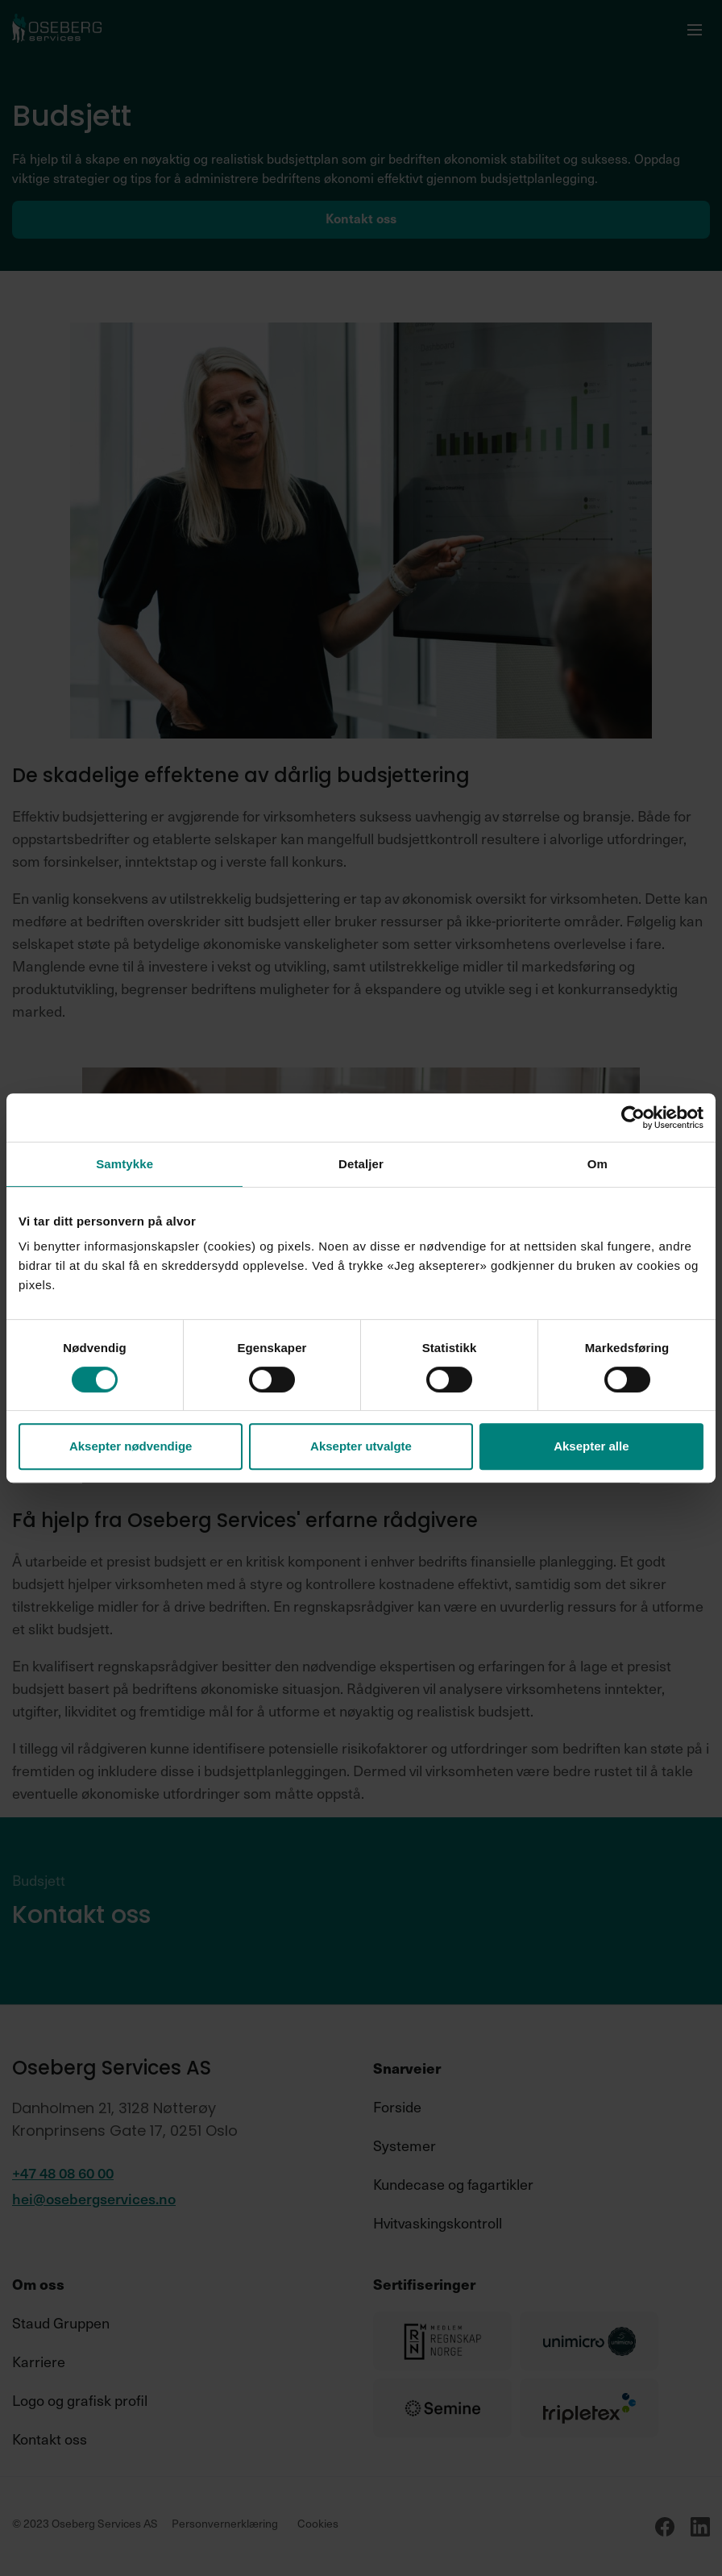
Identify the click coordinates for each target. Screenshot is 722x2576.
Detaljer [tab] (361, 1164)
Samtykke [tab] (124, 1164)
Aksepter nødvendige (131, 1446)
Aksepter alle (591, 1446)
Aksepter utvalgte (361, 1446)
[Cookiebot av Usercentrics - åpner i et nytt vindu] (632, 1117)
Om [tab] (597, 1164)
